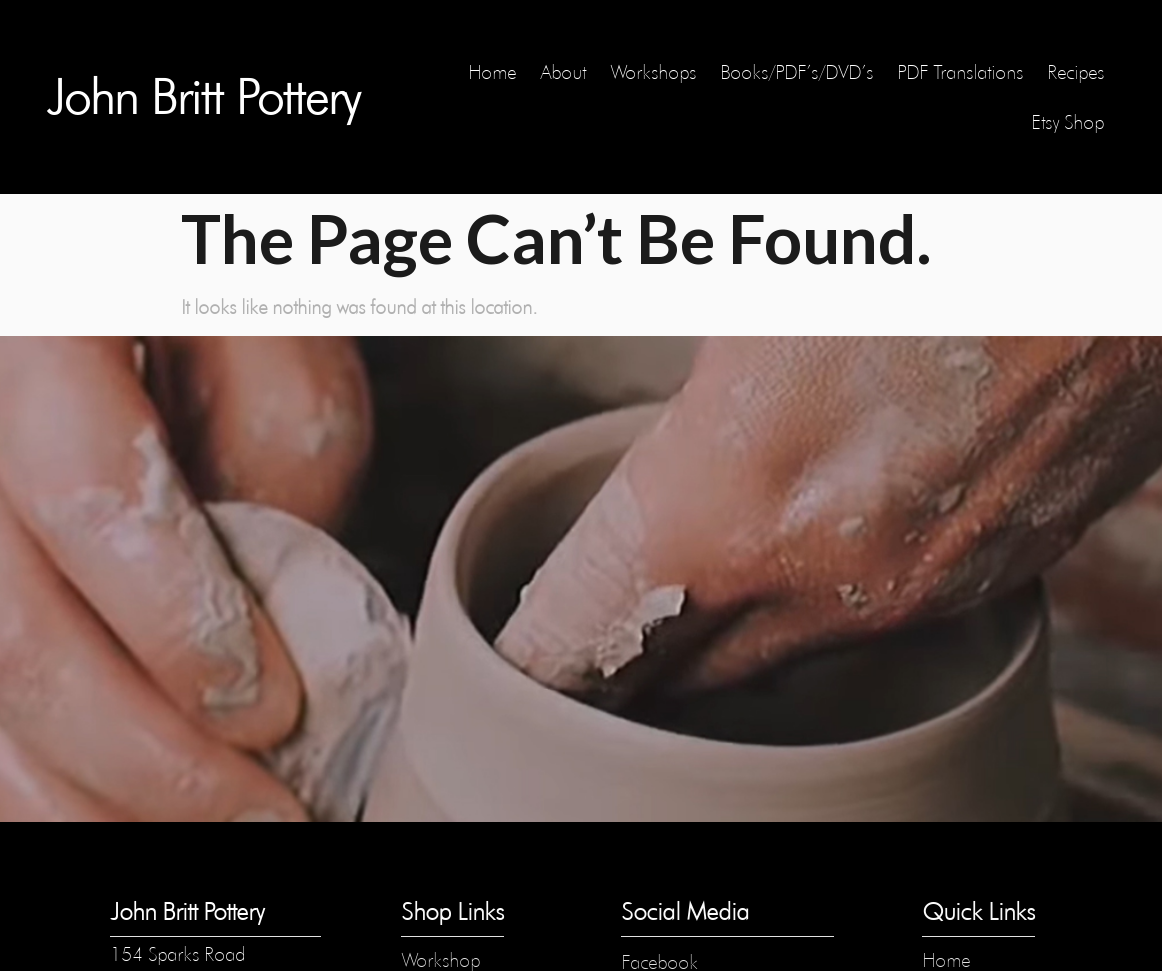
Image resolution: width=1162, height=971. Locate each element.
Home (492, 72)
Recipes (1075, 72)
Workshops (653, 72)
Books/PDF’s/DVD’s (796, 72)
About (563, 72)
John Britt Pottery (203, 97)
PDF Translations (960, 72)
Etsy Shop (1067, 122)
